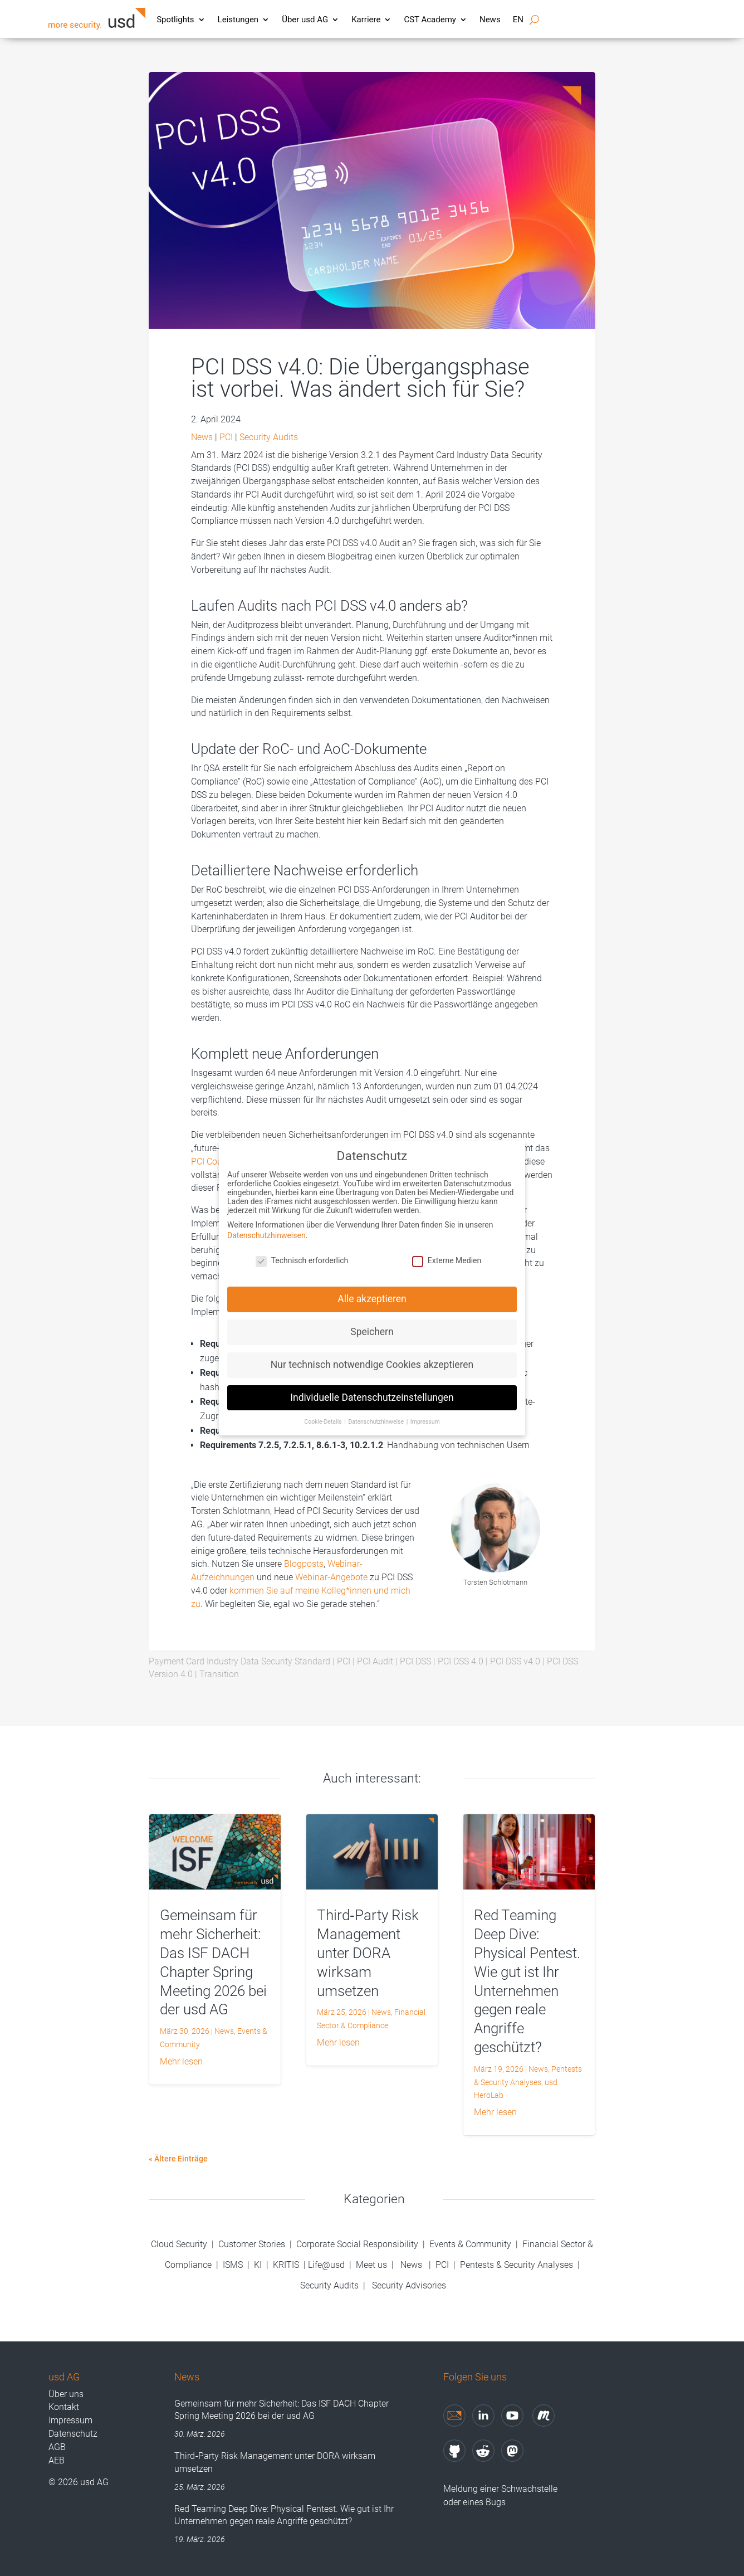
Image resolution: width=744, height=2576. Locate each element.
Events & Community (471, 2244)
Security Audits (268, 437)
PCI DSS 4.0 (460, 1661)
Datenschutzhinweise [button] (376, 1412)
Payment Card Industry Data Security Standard (239, 1661)
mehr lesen (181, 2061)
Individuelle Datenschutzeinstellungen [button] (371, 1388)
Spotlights (175, 19)
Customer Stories (251, 2244)
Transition (219, 1674)
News (490, 19)
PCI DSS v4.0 (515, 1661)
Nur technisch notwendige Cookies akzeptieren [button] (372, 1355)
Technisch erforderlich (302, 1252)
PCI (226, 437)
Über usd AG (305, 19)
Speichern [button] (371, 1322)
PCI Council (213, 1161)
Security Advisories (409, 2285)
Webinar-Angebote (331, 1577)
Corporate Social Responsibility (357, 2244)
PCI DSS (415, 1661)
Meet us (371, 2265)
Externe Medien (446, 1252)
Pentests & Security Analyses (516, 2265)
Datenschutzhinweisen (266, 1227)
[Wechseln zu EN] (518, 22)
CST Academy (430, 19)
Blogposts (304, 1564)
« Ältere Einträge (178, 2158)
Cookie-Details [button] (323, 1412)
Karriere (365, 19)
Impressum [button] (425, 1412)
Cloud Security (180, 2244)
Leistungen (238, 19)
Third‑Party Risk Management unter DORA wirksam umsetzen (368, 1953)
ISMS (233, 2265)
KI (258, 2265)
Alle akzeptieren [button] (372, 1290)
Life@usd (326, 2265)
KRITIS (286, 2265)
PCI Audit (375, 1661)
